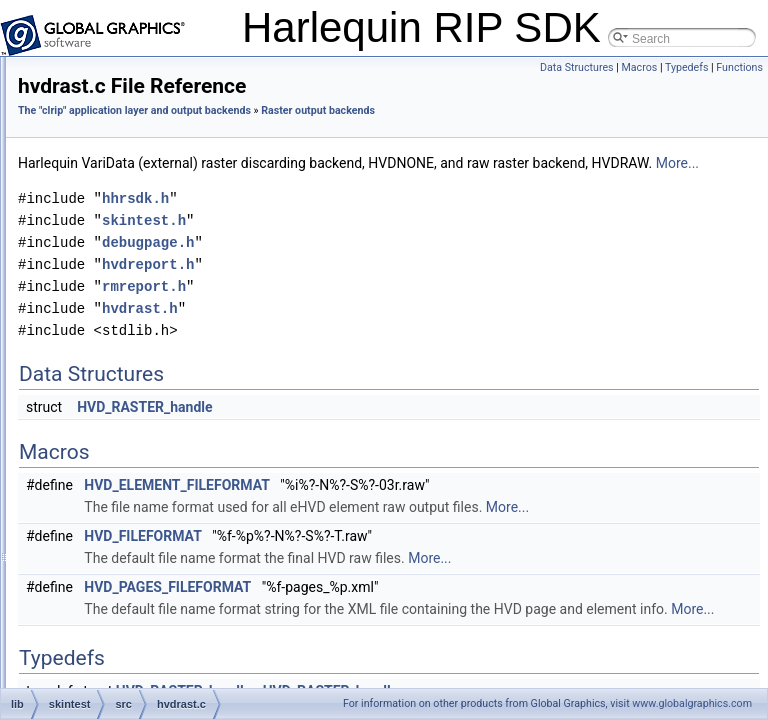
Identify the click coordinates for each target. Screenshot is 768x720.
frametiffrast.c (150, 294)
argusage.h (144, 184)
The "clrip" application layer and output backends (404, 110)
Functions (739, 67)
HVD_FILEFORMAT (413, 602)
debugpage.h (149, 272)
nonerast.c (142, 602)
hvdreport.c (144, 426)
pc (104, 118)
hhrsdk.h (405, 242)
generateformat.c (159, 338)
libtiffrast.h (141, 558)
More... (472, 207)
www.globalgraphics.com (692, 703)
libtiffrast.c (141, 536)
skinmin (102, 74)
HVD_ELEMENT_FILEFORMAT (447, 529)
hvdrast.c (138, 382)
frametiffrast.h (150, 316)
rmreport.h (414, 330)
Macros (639, 67)
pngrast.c (138, 668)
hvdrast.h (138, 404)
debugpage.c (148, 250)
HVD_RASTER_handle (414, 451)
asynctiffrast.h (151, 228)
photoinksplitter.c (158, 646)
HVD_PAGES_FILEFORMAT (437, 653)
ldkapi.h (134, 514)
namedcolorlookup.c (167, 580)
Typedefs (687, 67)
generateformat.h (159, 360)
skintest (102, 96)
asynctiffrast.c (150, 206)
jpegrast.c (140, 470)
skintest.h (414, 264)
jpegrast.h (140, 492)
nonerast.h (142, 624)
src (106, 140)
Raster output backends (353, 132)
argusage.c (143, 162)
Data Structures (577, 67)
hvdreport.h (144, 448)
